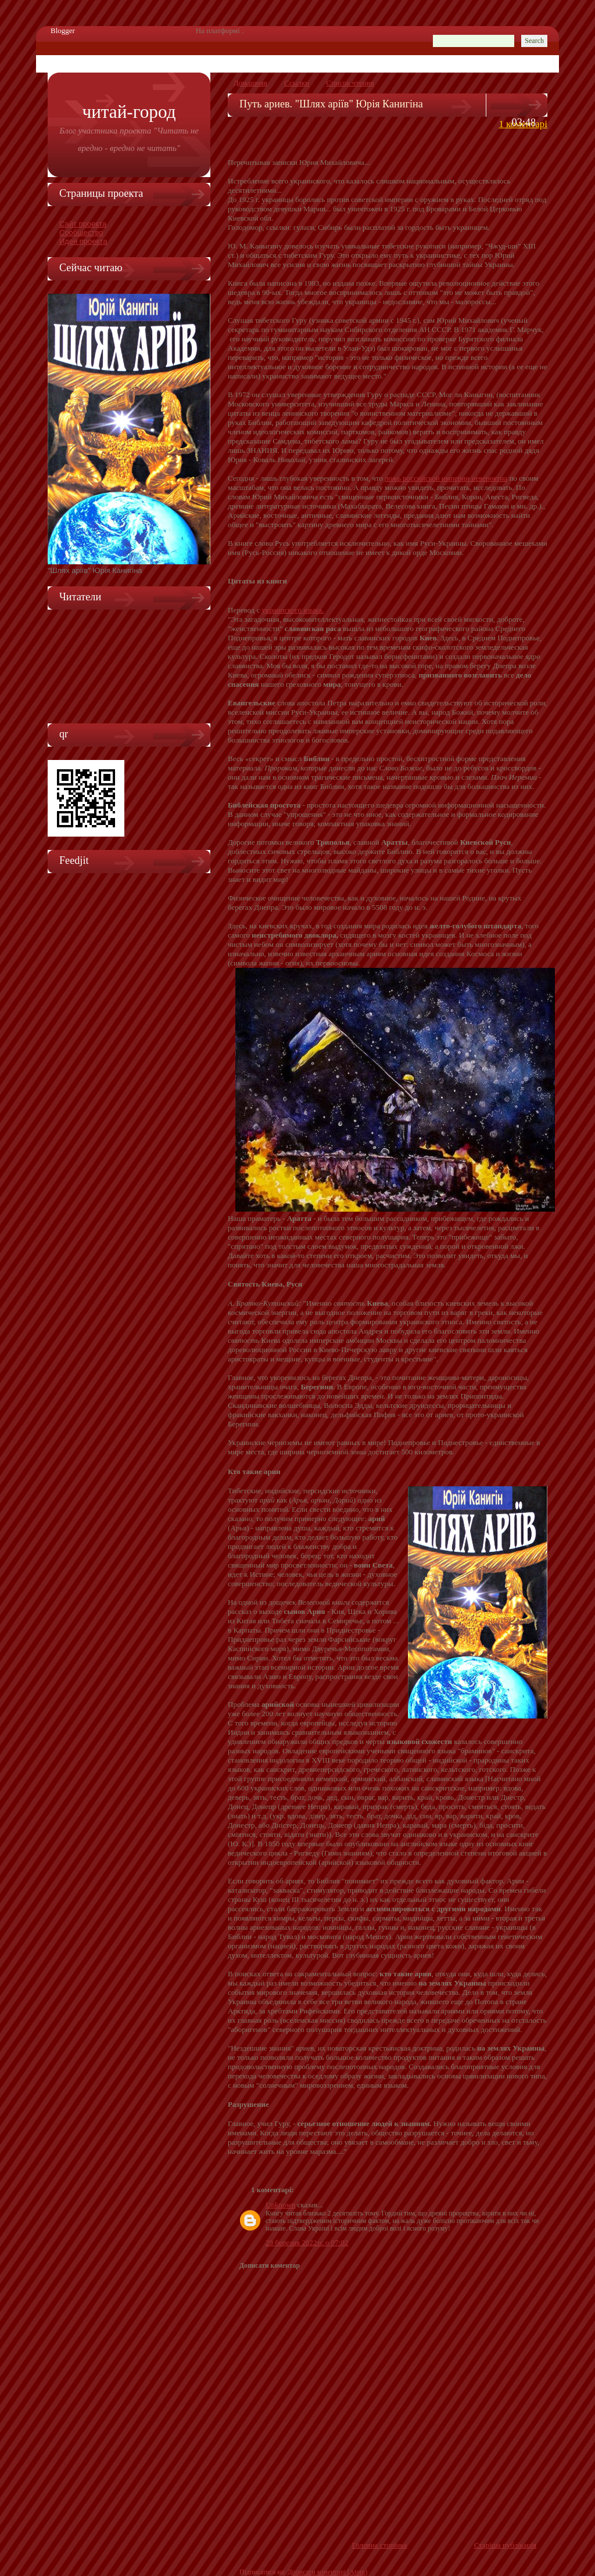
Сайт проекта (82, 223)
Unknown (280, 2204)
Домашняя (250, 82)
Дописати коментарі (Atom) (327, 2572)
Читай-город (128, 112)
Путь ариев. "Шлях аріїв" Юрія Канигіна (331, 104)
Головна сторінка (379, 2545)
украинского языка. (293, 610)
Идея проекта (83, 241)
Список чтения (350, 82)
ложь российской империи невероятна (446, 478)
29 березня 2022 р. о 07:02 (307, 2242)
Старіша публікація (505, 2545)
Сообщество (81, 232)
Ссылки (296, 82)
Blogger (63, 30)
